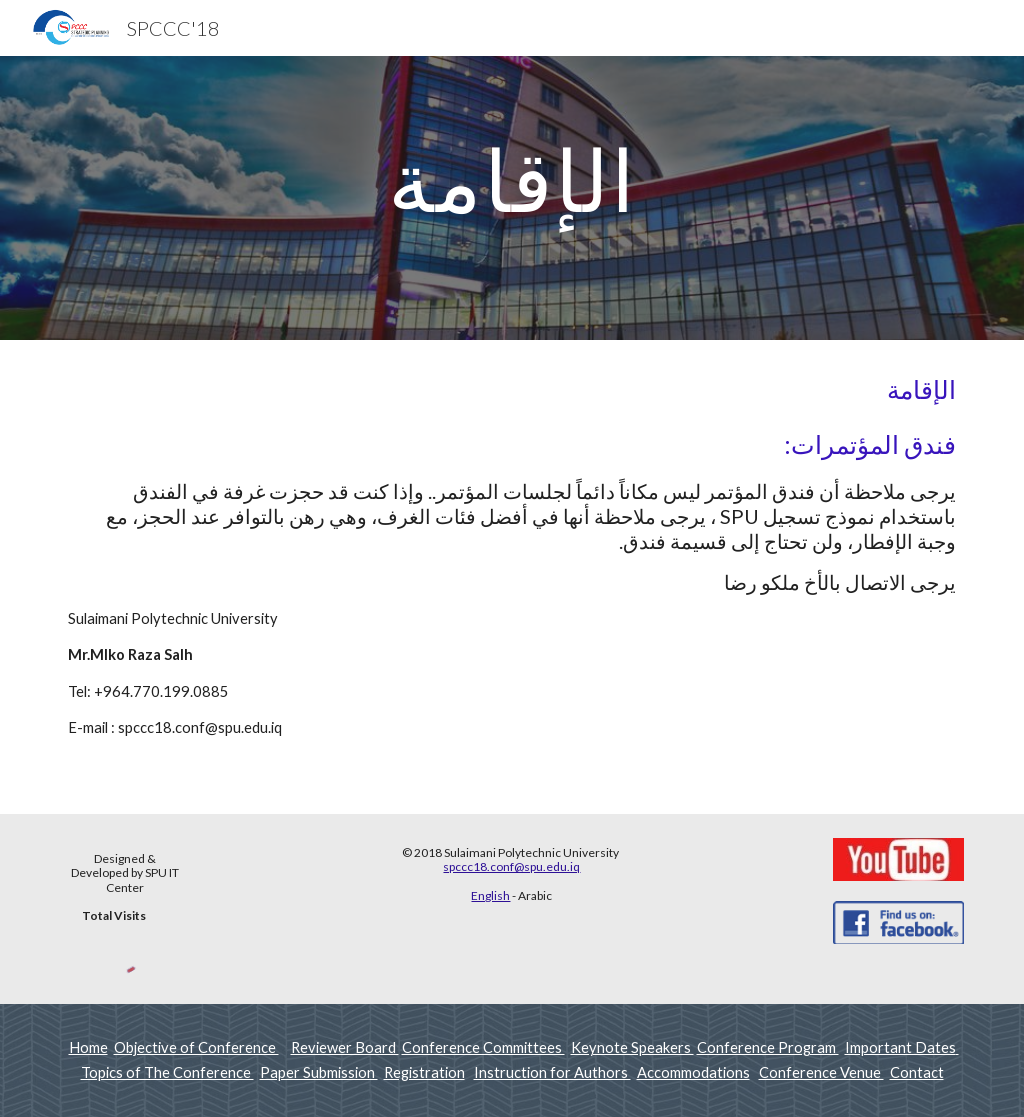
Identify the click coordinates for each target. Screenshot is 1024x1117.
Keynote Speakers (632, 1047)
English (490, 895)
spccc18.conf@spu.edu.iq (511, 866)
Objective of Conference (196, 1047)
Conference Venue (821, 1072)
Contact (917, 1072)
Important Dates (902, 1047)
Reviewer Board (345, 1047)
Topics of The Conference (167, 1072)
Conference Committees (483, 1047)
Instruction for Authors (552, 1072)
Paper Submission (319, 1072)
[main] (512, 198)
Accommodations (693, 1072)
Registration (424, 1072)
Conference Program (768, 1047)
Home (88, 1047)
